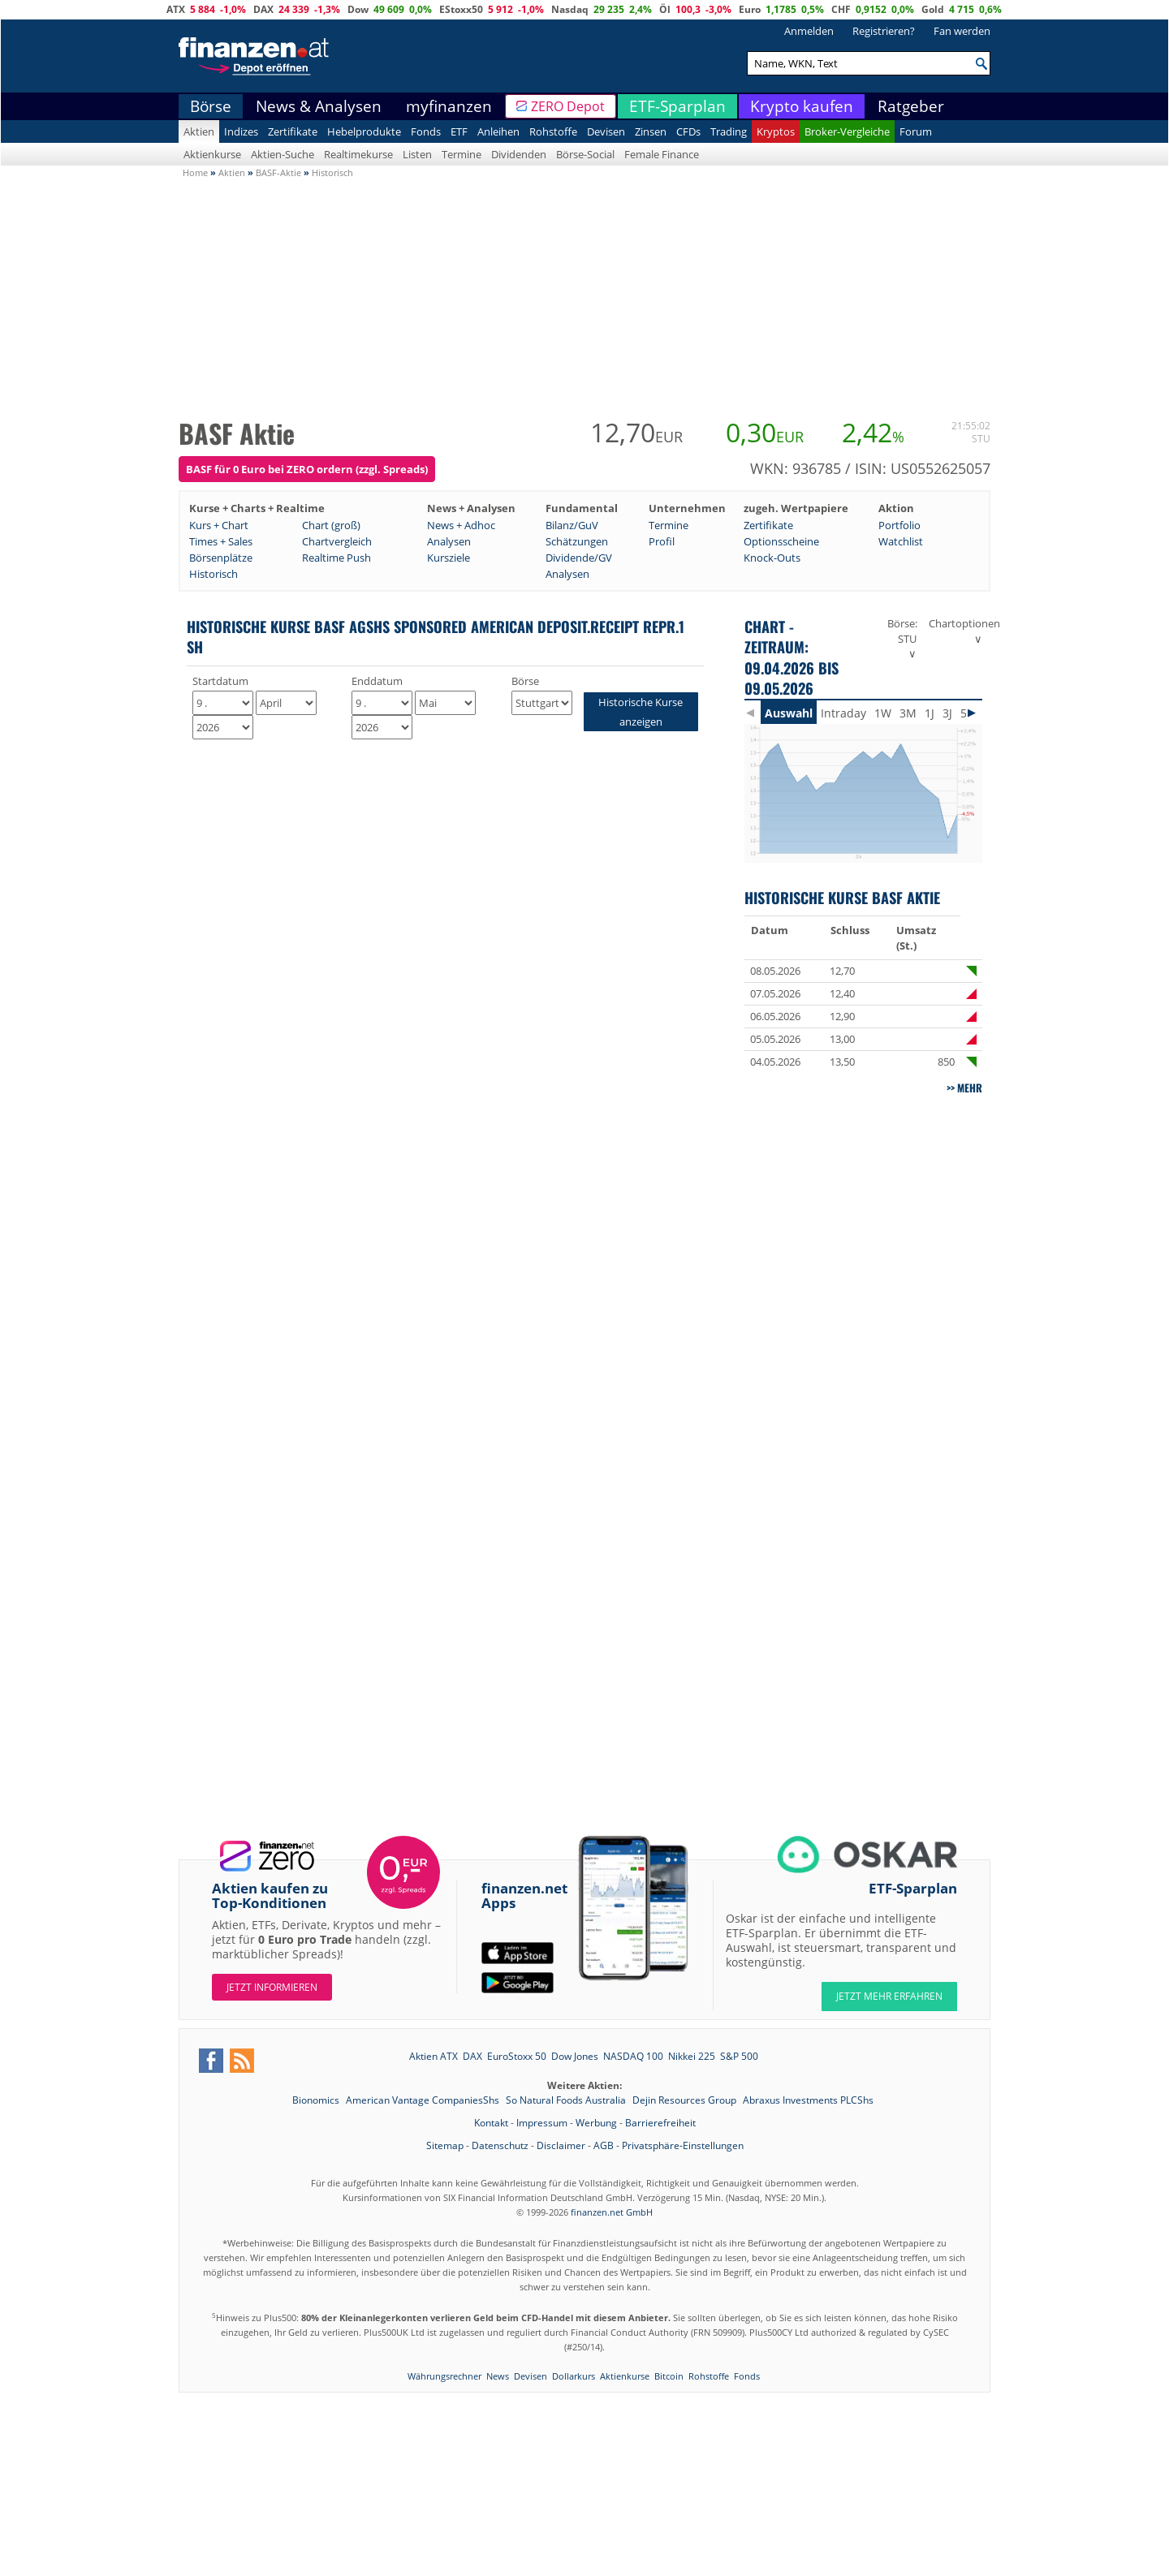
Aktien (198, 131)
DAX (263, 9)
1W (882, 713)
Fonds (426, 131)
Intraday (843, 713)
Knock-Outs (772, 557)
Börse (210, 106)
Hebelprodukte (364, 131)
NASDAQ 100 (633, 2056)
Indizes (241, 131)
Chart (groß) (331, 525)
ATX (175, 9)
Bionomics (317, 2100)
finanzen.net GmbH (612, 2212)
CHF (841, 9)
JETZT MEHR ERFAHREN (889, 1996)
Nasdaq (570, 9)
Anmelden (809, 31)
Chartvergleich (337, 541)
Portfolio (899, 525)
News (497, 2376)
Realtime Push (336, 557)
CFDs (688, 131)
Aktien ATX (433, 2056)
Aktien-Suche (282, 154)
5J (965, 713)
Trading (728, 131)
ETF (459, 131)
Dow (358, 9)
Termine (461, 154)
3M (908, 713)
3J (947, 713)
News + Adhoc (461, 525)
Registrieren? (883, 31)
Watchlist (900, 541)
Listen (417, 154)
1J (929, 713)
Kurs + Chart (218, 525)
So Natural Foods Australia (567, 2100)
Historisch (213, 573)
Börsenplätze (220, 557)
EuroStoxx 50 (516, 2056)
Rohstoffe (553, 131)
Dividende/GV (579, 557)
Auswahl (789, 713)
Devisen (606, 131)
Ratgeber (911, 106)
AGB (603, 2145)
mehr (969, 1087)
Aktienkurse (212, 154)
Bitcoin (669, 2376)
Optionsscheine (781, 541)
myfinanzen (449, 106)
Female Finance (661, 154)
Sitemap (445, 2145)
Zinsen (650, 131)
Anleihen (498, 131)
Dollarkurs (573, 2376)
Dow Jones (574, 2056)
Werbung (596, 2123)
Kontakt (491, 2123)
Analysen (449, 541)
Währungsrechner (444, 2376)
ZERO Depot (568, 106)
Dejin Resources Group (685, 2100)
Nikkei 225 (691, 2056)
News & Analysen (319, 106)
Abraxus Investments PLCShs (808, 2100)
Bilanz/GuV (572, 525)
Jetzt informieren (271, 1987)
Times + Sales (220, 541)
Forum (915, 131)
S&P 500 (739, 2056)
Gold (932, 9)
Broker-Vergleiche (847, 131)
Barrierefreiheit (660, 2123)
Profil (662, 541)
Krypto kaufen (801, 106)
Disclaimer (561, 2145)
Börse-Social (585, 154)
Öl (665, 9)
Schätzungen (577, 541)
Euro (750, 9)
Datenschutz (500, 2145)
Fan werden (962, 31)
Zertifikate (292, 131)
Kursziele (448, 557)
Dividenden (518, 154)
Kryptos (776, 131)
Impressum (541, 2123)
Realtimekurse (358, 154)
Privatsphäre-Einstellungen (683, 2145)
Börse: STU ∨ (902, 638)
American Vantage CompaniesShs (424, 2100)
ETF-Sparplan (677, 106)
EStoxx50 (461, 9)
